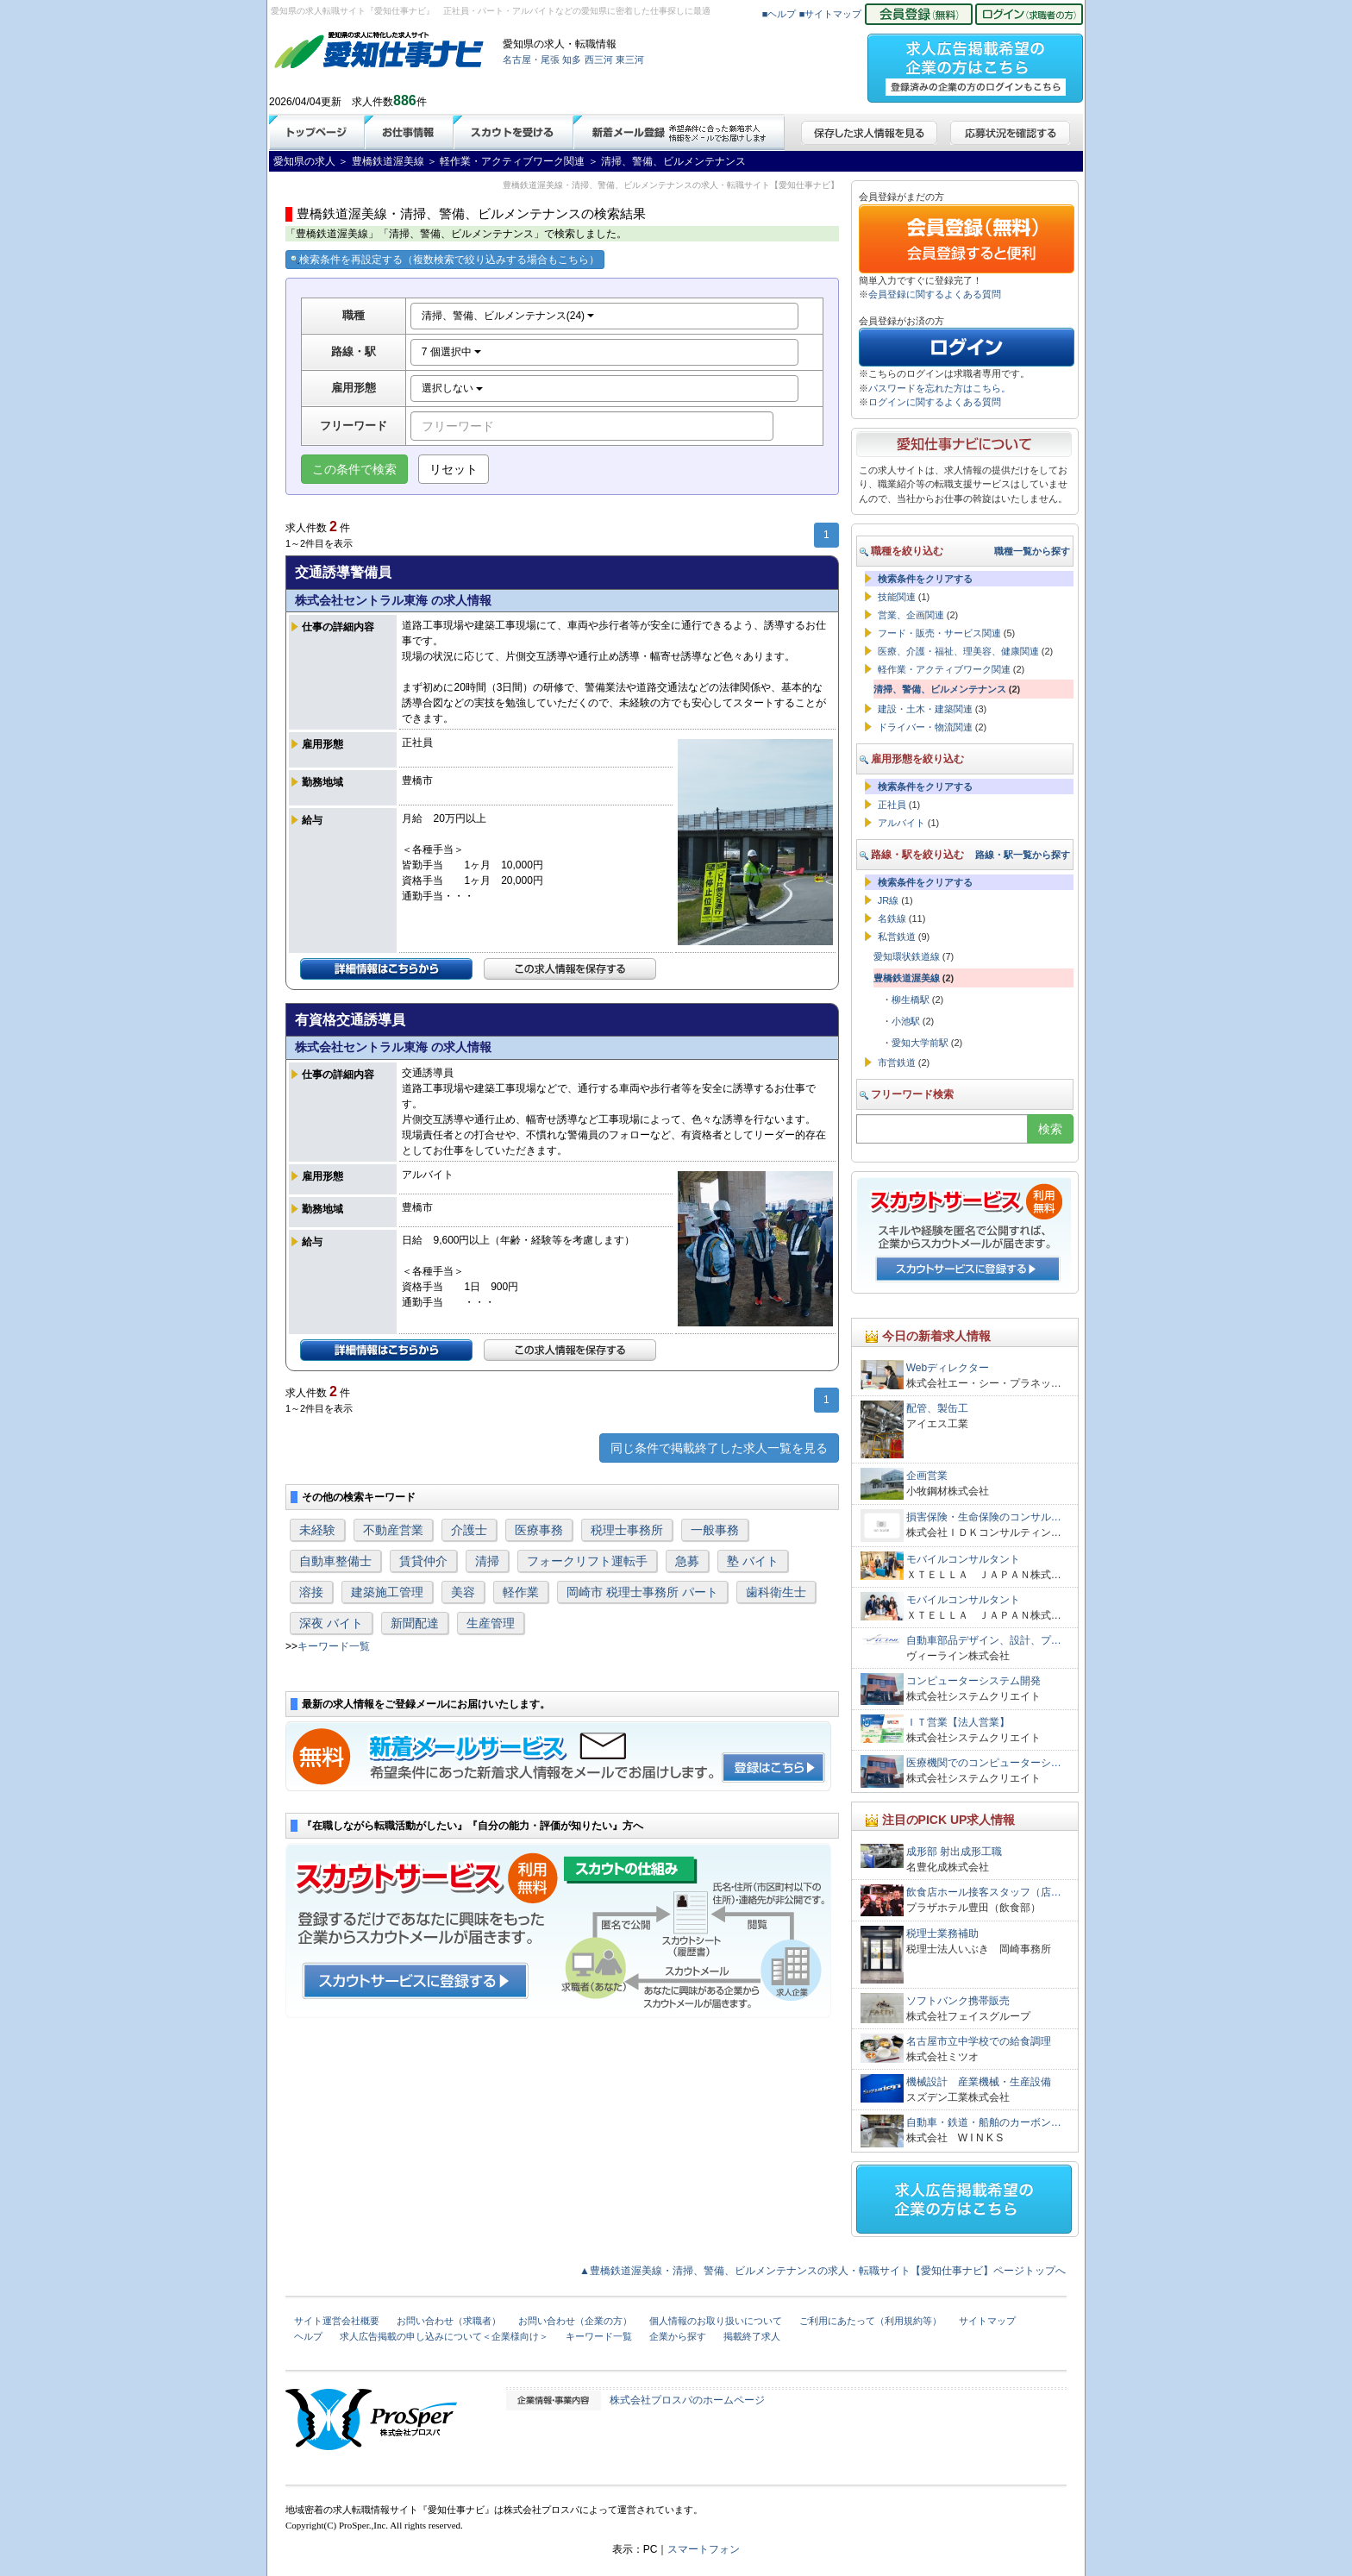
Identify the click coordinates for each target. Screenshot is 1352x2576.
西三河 (599, 59)
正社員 (892, 804)
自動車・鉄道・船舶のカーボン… (983, 2122)
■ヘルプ (779, 14)
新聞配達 (415, 1623)
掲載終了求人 (751, 2336)
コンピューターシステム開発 (973, 1681)
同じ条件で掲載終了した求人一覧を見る (719, 1448)
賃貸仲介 (423, 1561)
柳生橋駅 (911, 999)
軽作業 (521, 1592)
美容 (463, 1592)
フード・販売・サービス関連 (939, 633)
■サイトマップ (830, 14)
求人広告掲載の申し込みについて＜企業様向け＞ (444, 2336)
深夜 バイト (331, 1623)
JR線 (888, 900)
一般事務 (715, 1530)
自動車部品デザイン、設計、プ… (983, 1640)
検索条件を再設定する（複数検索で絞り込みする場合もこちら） (445, 260)
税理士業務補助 (942, 1933)
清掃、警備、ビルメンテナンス (939, 689)
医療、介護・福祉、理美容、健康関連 (958, 651)
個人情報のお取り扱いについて (715, 2321)
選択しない (452, 388)
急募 (687, 1561)
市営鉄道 (897, 1062)
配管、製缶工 (937, 1408)
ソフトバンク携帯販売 (958, 2001)
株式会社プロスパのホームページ (687, 2400)
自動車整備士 (335, 1561)
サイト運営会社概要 (336, 2321)
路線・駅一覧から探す (1022, 854)
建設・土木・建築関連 (925, 709)
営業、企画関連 (911, 615)
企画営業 (927, 1476)
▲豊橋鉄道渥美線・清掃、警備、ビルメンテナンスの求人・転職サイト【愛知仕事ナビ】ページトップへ (822, 2271)
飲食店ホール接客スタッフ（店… (983, 1892)
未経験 (317, 1530)
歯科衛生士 (776, 1592)
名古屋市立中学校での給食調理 (978, 2041)
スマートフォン (703, 2549)
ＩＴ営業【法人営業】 (958, 1722)
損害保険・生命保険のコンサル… (983, 1517)
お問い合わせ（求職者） (449, 2321)
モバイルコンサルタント (963, 1559)
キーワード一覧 (333, 1646)
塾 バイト (753, 1561)
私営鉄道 (897, 936)
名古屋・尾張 (531, 59)
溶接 (311, 1592)
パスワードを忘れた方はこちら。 (939, 388)
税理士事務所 (627, 1530)
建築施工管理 (387, 1592)
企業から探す (677, 2336)
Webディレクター (947, 1368)
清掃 (487, 1561)
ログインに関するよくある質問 (934, 402)
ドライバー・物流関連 (925, 727)
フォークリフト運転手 (587, 1561)
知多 (571, 59)
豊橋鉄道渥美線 (906, 978)
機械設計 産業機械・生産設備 (978, 2082)
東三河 (630, 59)
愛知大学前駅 (920, 1042)
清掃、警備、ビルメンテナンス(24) (508, 316)
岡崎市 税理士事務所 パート (642, 1592)
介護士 (469, 1530)
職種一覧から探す (1032, 551)
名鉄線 (892, 918)
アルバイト (901, 823)
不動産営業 (393, 1530)
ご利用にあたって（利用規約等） (870, 2321)
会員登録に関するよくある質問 (934, 294)
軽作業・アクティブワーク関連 (944, 669)
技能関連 (897, 597)
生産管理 (490, 1623)
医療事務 (539, 1530)
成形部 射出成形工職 (954, 1852)
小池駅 (906, 1021)
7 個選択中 (451, 352)
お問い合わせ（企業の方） (575, 2321)
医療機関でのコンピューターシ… (983, 1763)
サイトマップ (987, 2321)
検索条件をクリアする (925, 578)
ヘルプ (308, 2336)
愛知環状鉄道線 (906, 956)
